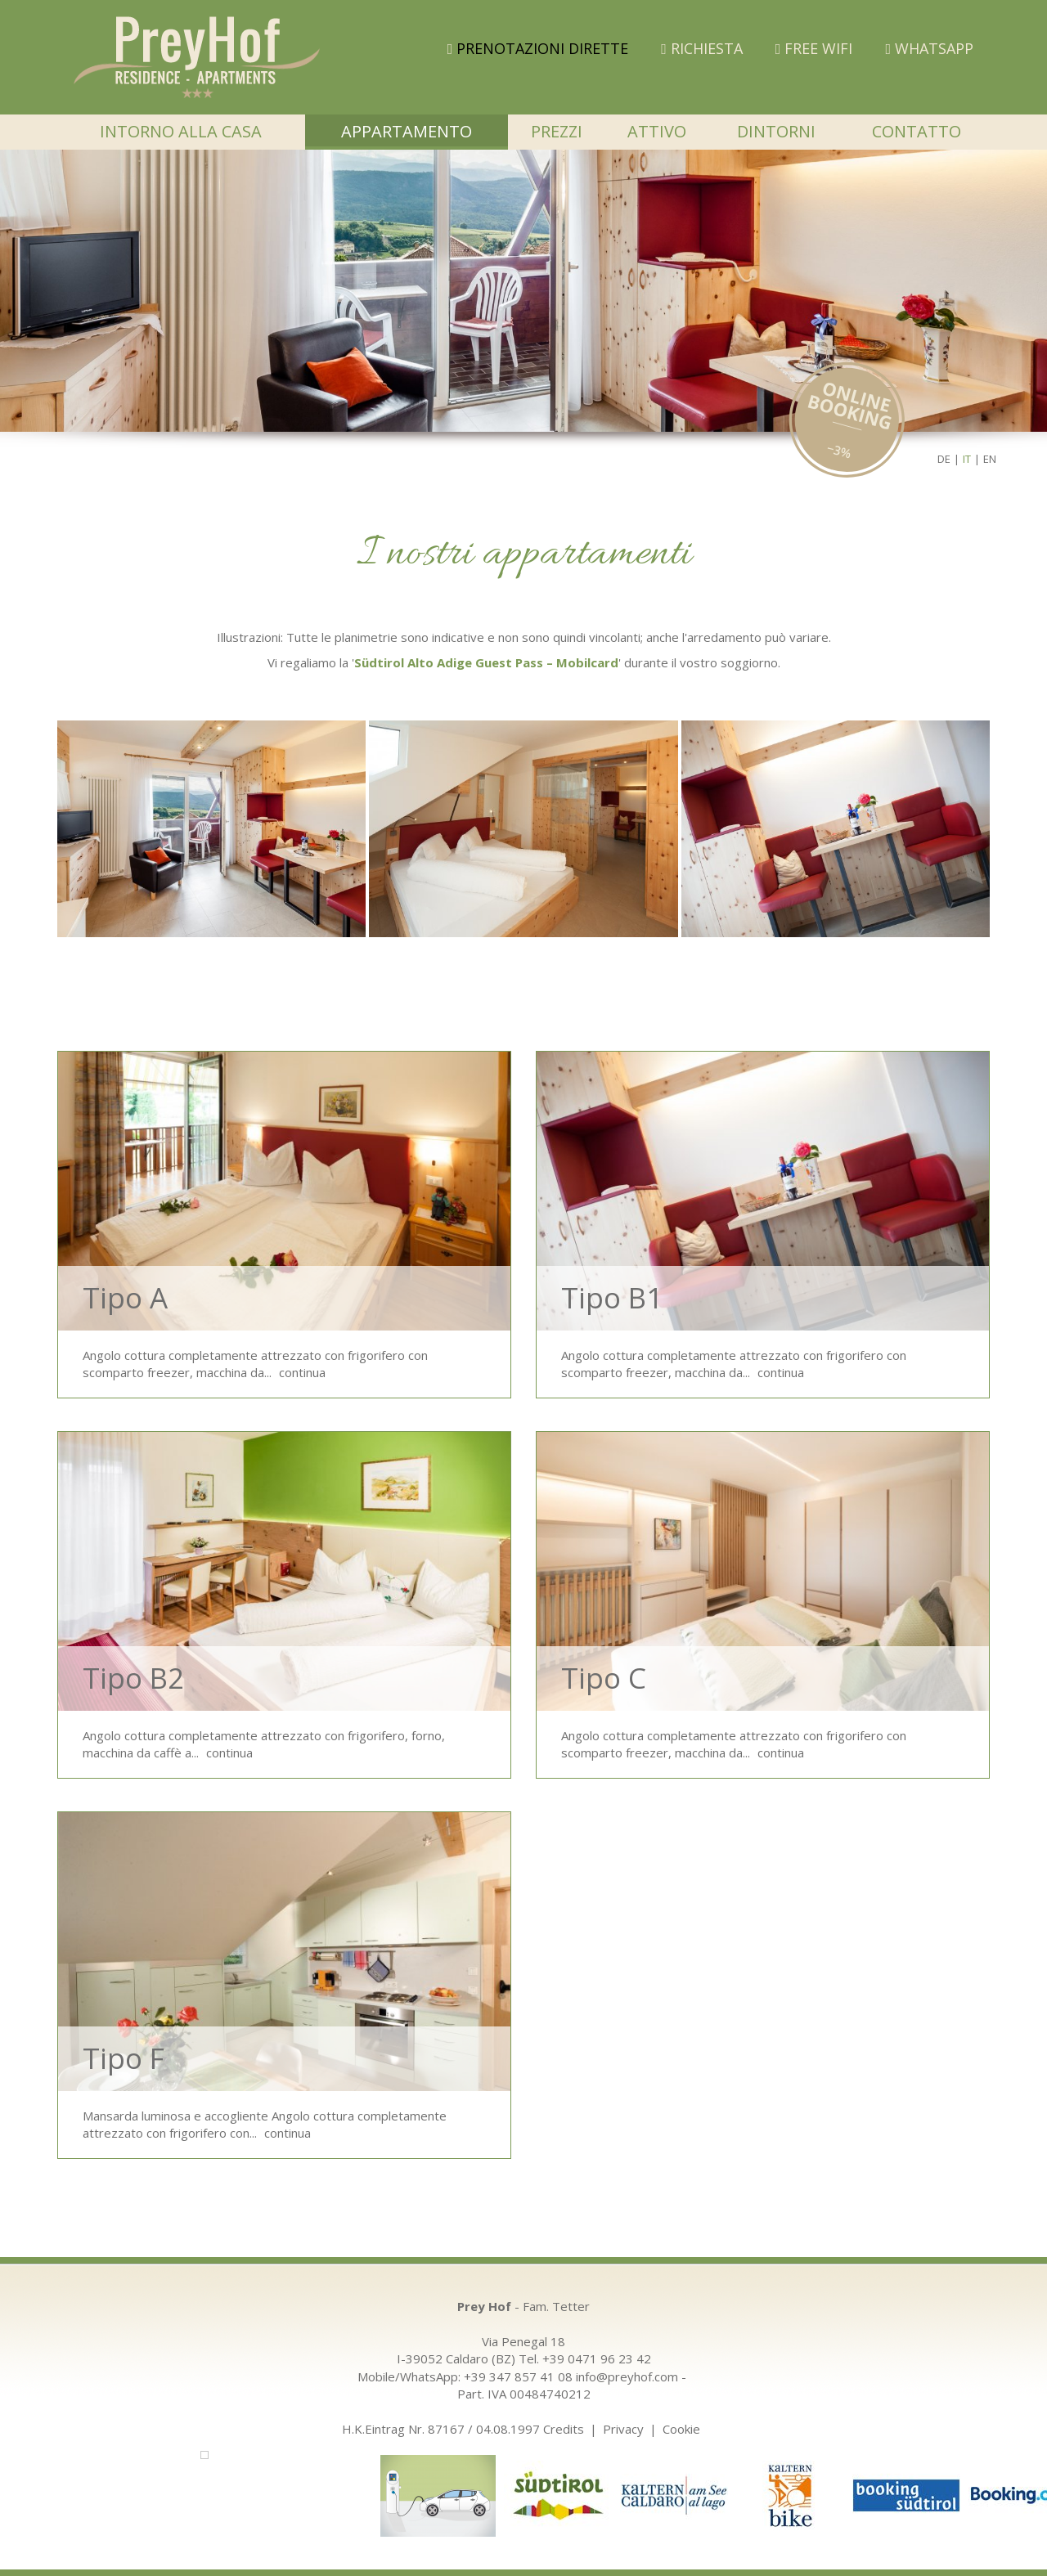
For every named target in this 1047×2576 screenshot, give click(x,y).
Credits (563, 2429)
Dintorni (776, 131)
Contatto (916, 131)
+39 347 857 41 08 (518, 2376)
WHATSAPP (929, 48)
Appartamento (406, 131)
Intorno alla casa (181, 131)
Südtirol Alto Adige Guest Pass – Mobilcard (486, 662)
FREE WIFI (814, 48)
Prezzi (556, 131)
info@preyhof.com (627, 2376)
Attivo (656, 131)
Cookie (681, 2429)
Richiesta (702, 48)
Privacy (623, 2429)
